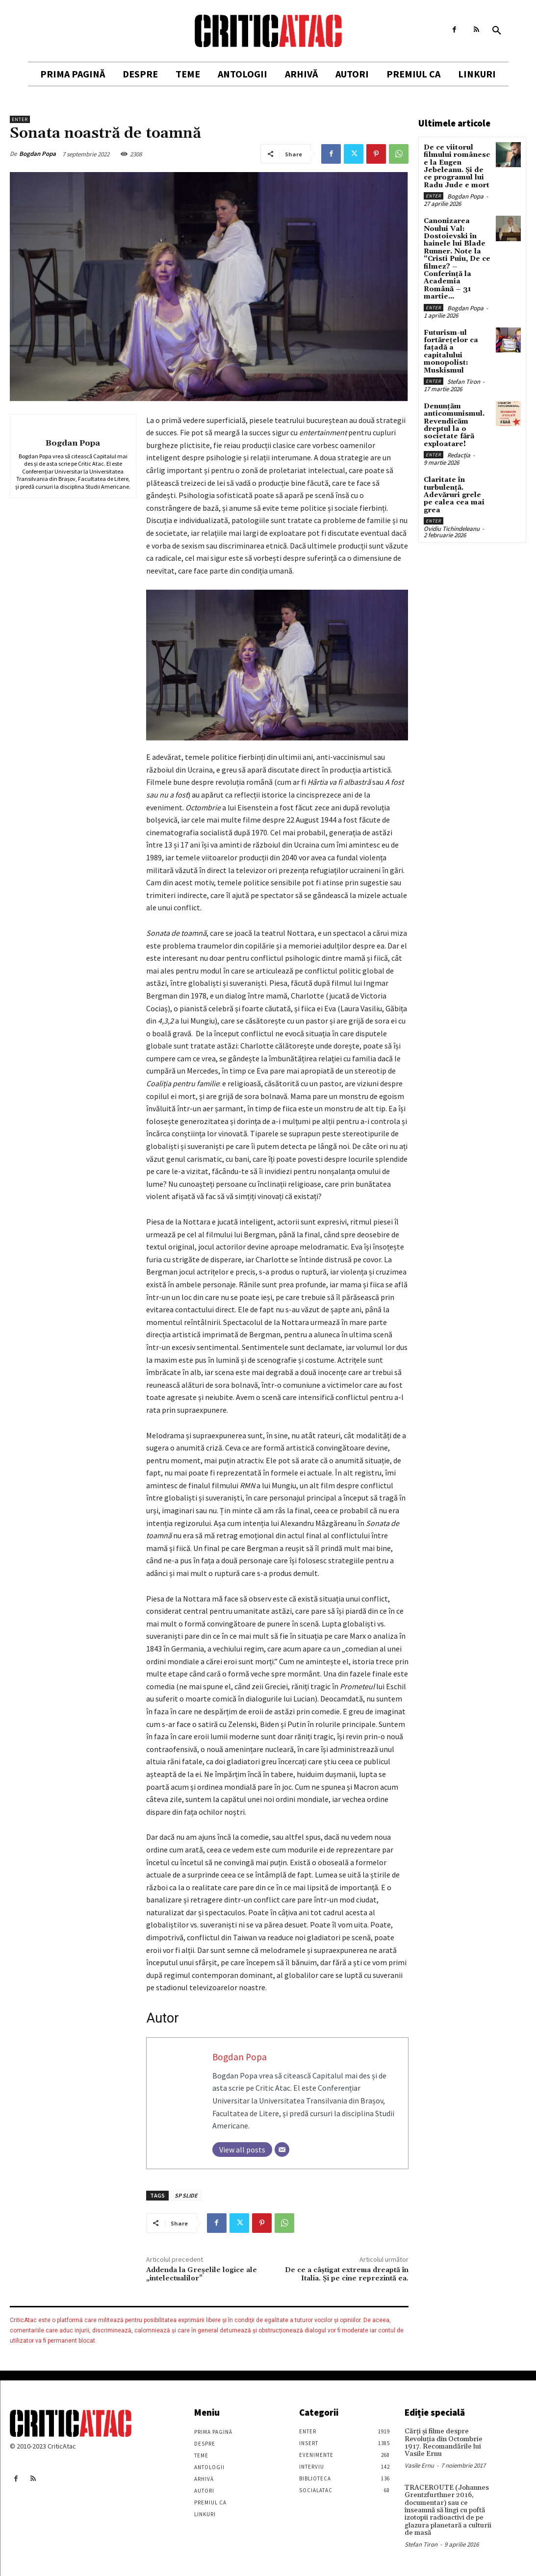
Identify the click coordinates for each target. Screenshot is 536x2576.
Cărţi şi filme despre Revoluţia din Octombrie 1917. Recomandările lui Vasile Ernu (444, 2442)
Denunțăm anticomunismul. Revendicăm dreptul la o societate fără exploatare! (454, 425)
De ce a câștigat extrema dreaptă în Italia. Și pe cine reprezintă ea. (346, 2274)
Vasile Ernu (419, 2465)
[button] (497, 31)
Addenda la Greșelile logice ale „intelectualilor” (201, 2274)
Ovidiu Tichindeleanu (452, 529)
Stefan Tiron (463, 381)
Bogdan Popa (37, 154)
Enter (20, 119)
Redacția (458, 455)
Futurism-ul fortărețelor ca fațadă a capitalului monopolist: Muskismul (451, 351)
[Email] (282, 2149)
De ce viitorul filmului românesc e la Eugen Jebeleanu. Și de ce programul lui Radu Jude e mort (457, 166)
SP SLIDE (186, 2195)
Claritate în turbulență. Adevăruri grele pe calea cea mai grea (454, 495)
